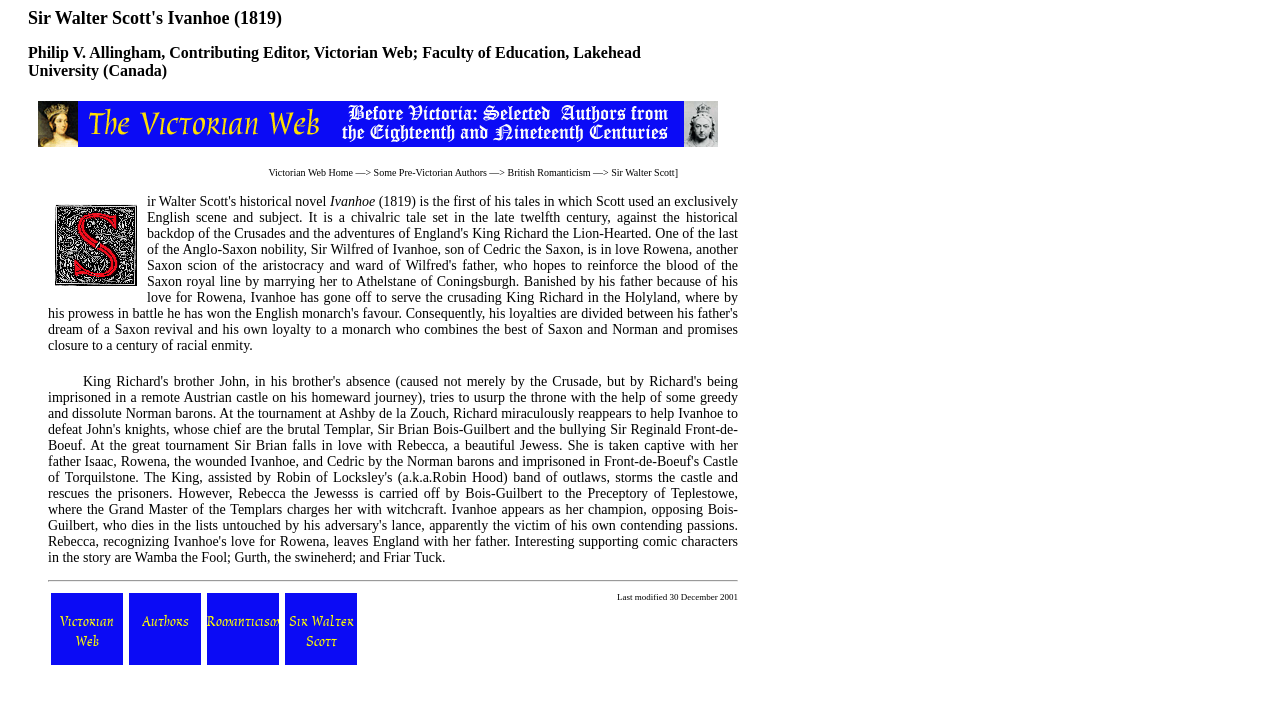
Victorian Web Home (310, 172)
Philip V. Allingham (94, 52)
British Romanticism (549, 172)
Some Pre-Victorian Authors (430, 172)
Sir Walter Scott (642, 172)
